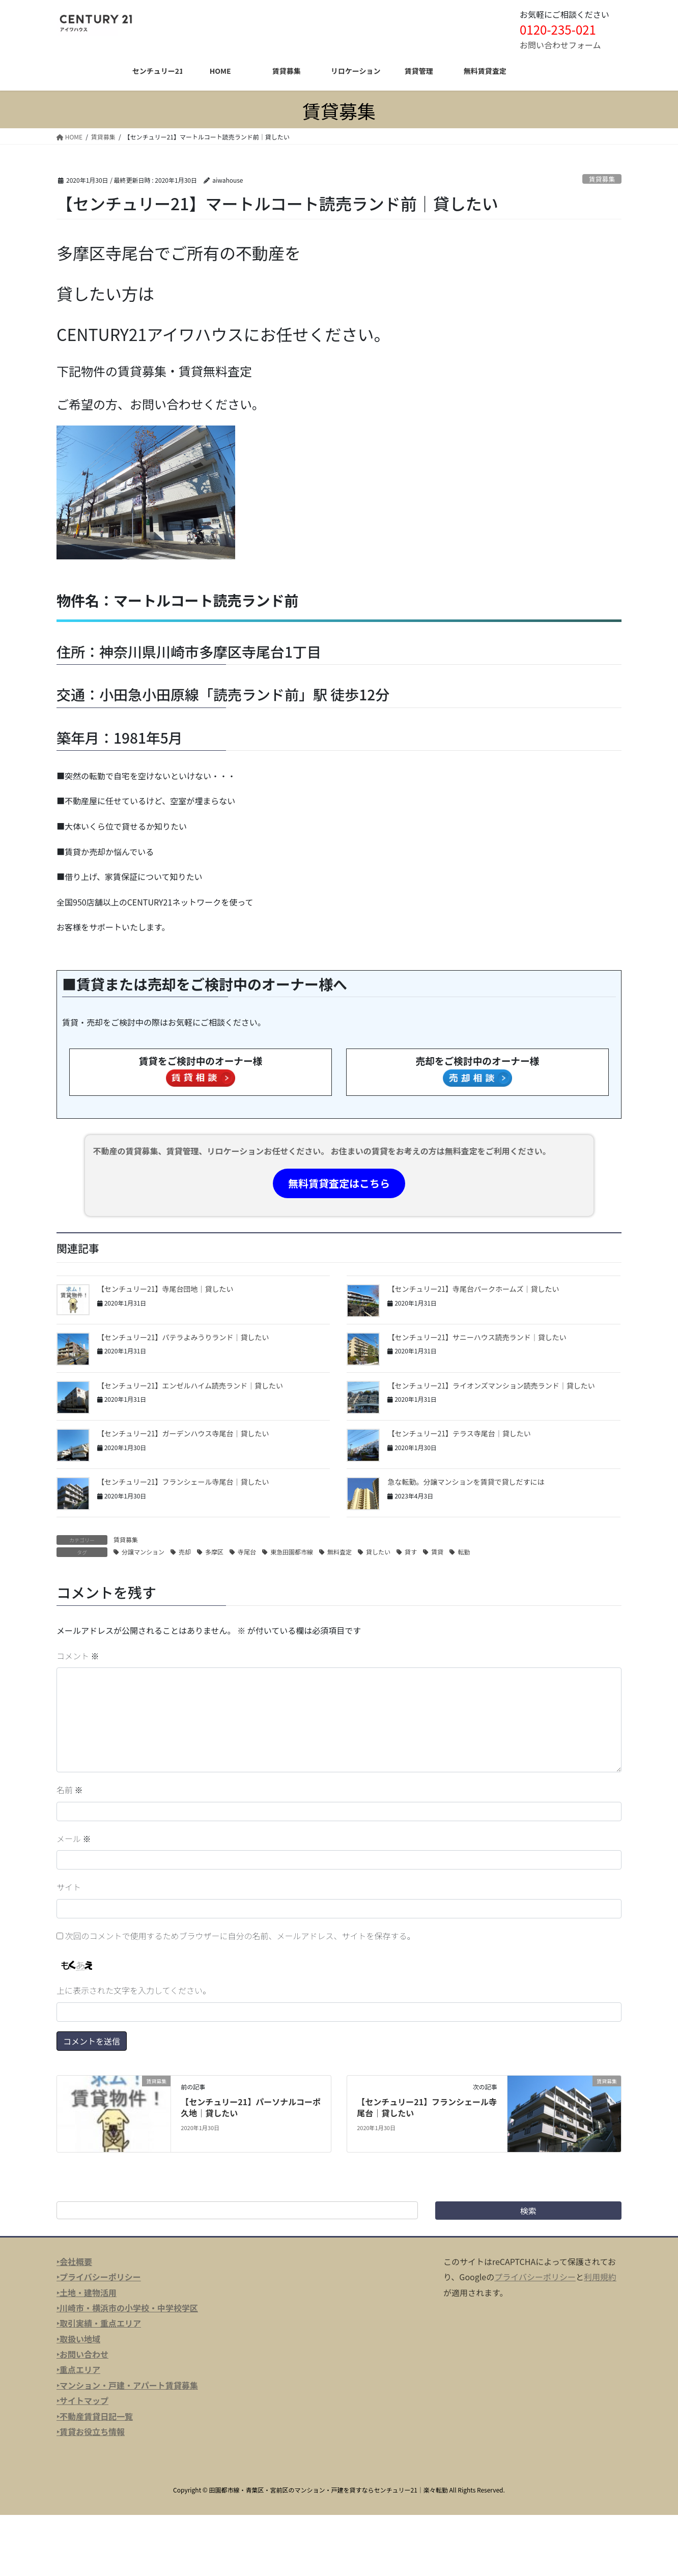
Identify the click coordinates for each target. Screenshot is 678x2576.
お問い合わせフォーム (560, 45)
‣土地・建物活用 (86, 2292)
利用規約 (600, 2277)
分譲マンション (143, 1551)
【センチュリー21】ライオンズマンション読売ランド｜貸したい (491, 1385)
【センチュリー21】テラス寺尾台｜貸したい (458, 1433)
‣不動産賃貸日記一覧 (94, 2416)
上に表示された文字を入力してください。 (133, 1990)
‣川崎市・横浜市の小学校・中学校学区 (127, 2308)
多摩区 (214, 1551)
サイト (68, 1887)
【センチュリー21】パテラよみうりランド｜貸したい (183, 1337)
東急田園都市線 (291, 1551)
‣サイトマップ (82, 2400)
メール (73, 1838)
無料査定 (339, 1551)
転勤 (464, 1551)
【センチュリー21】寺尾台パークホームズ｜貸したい (473, 1289)
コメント (77, 1656)
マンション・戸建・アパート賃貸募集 (129, 2385)
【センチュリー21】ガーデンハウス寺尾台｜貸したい (183, 1433)
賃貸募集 (602, 179)
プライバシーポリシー (535, 2277)
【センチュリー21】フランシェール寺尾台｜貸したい (183, 1482)
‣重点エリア (78, 2369)
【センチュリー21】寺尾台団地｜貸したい (165, 1289)
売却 (185, 1551)
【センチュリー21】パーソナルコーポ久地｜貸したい (251, 2107)
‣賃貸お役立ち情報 (90, 2431)
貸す (411, 1551)
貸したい (378, 1551)
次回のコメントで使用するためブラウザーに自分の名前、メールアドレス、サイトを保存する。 (240, 1936)
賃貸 (437, 1551)
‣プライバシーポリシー (98, 2277)
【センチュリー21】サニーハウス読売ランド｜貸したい (476, 1337)
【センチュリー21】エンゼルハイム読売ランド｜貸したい (190, 1385)
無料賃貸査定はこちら (339, 1183)
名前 (69, 1790)
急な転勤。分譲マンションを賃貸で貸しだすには (465, 1482)
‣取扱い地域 (78, 2339)
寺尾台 (247, 1551)
